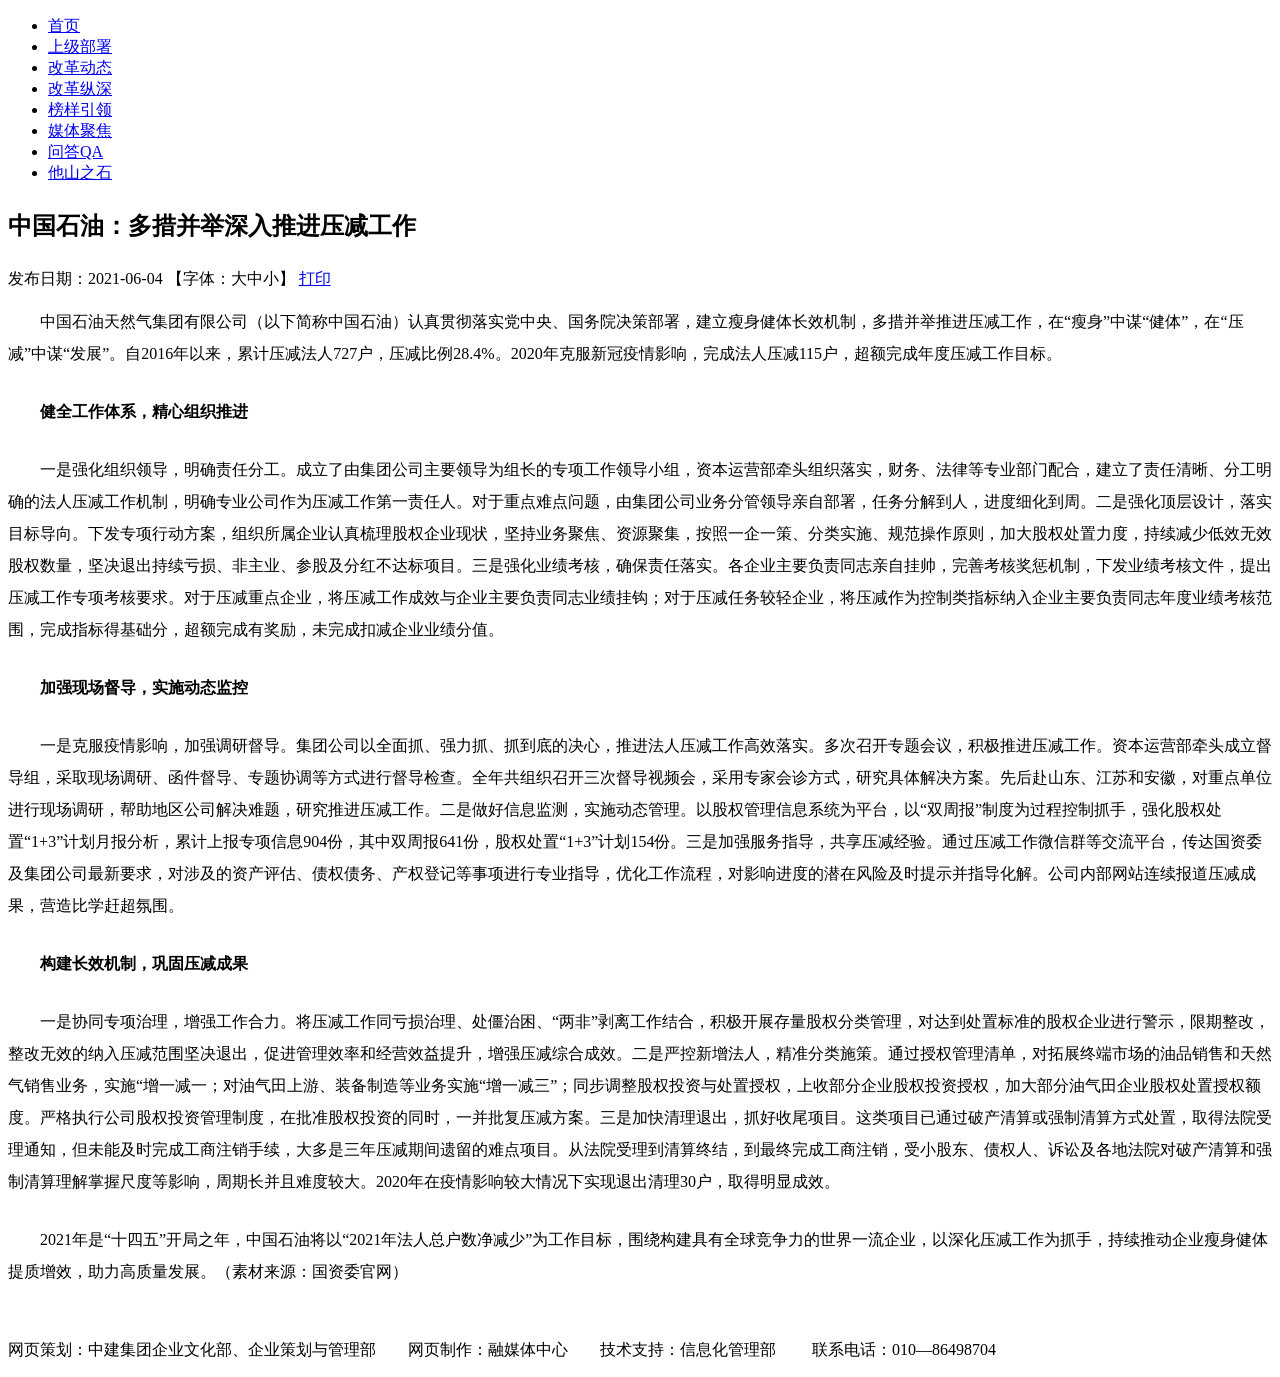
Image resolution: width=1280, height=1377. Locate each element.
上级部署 (80, 46)
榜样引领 (80, 109)
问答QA (75, 151)
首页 (64, 25)
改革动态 (80, 67)
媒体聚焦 (80, 130)
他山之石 (80, 172)
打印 (315, 278)
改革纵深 (80, 88)
